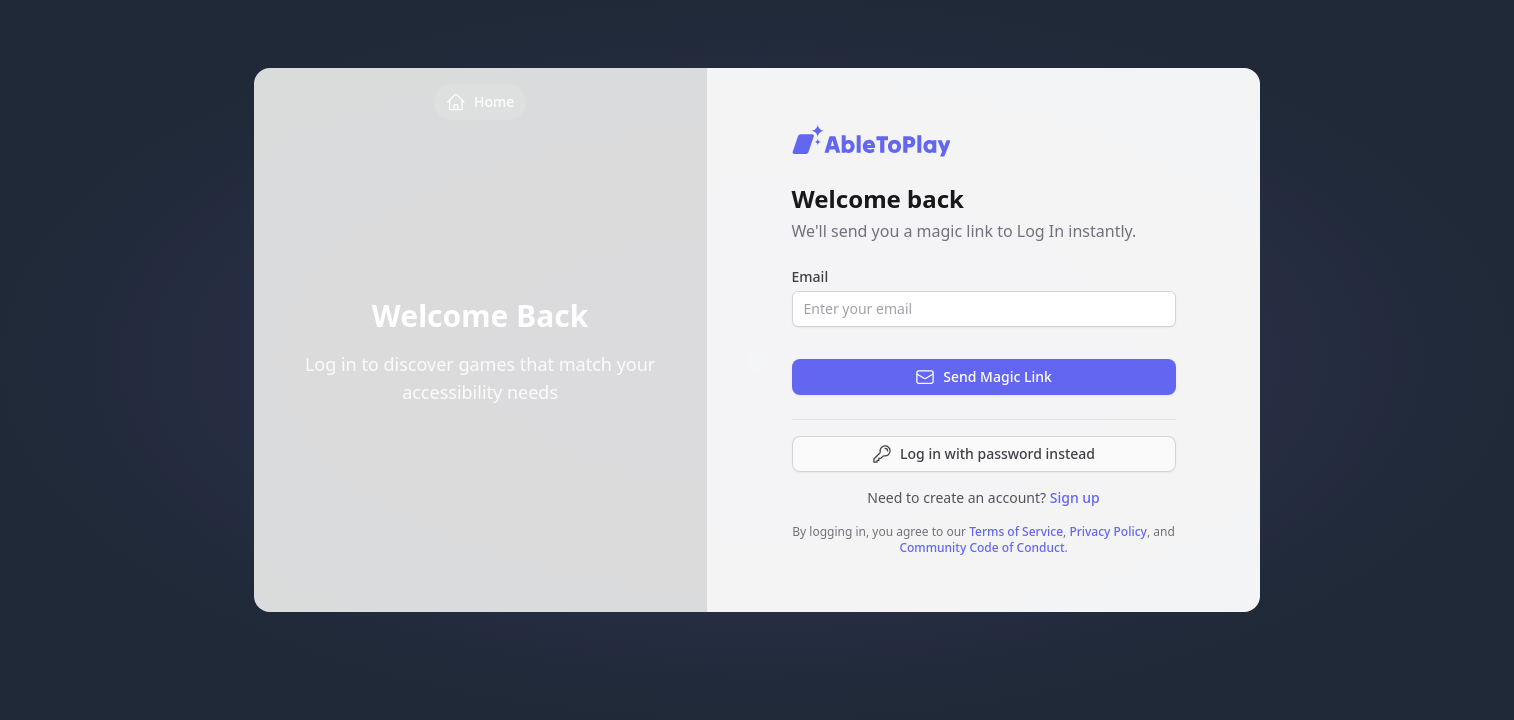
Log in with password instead (983, 454)
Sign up (1075, 497)
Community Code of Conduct (981, 547)
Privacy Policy (1108, 531)
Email (810, 276)
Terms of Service (1016, 531)
